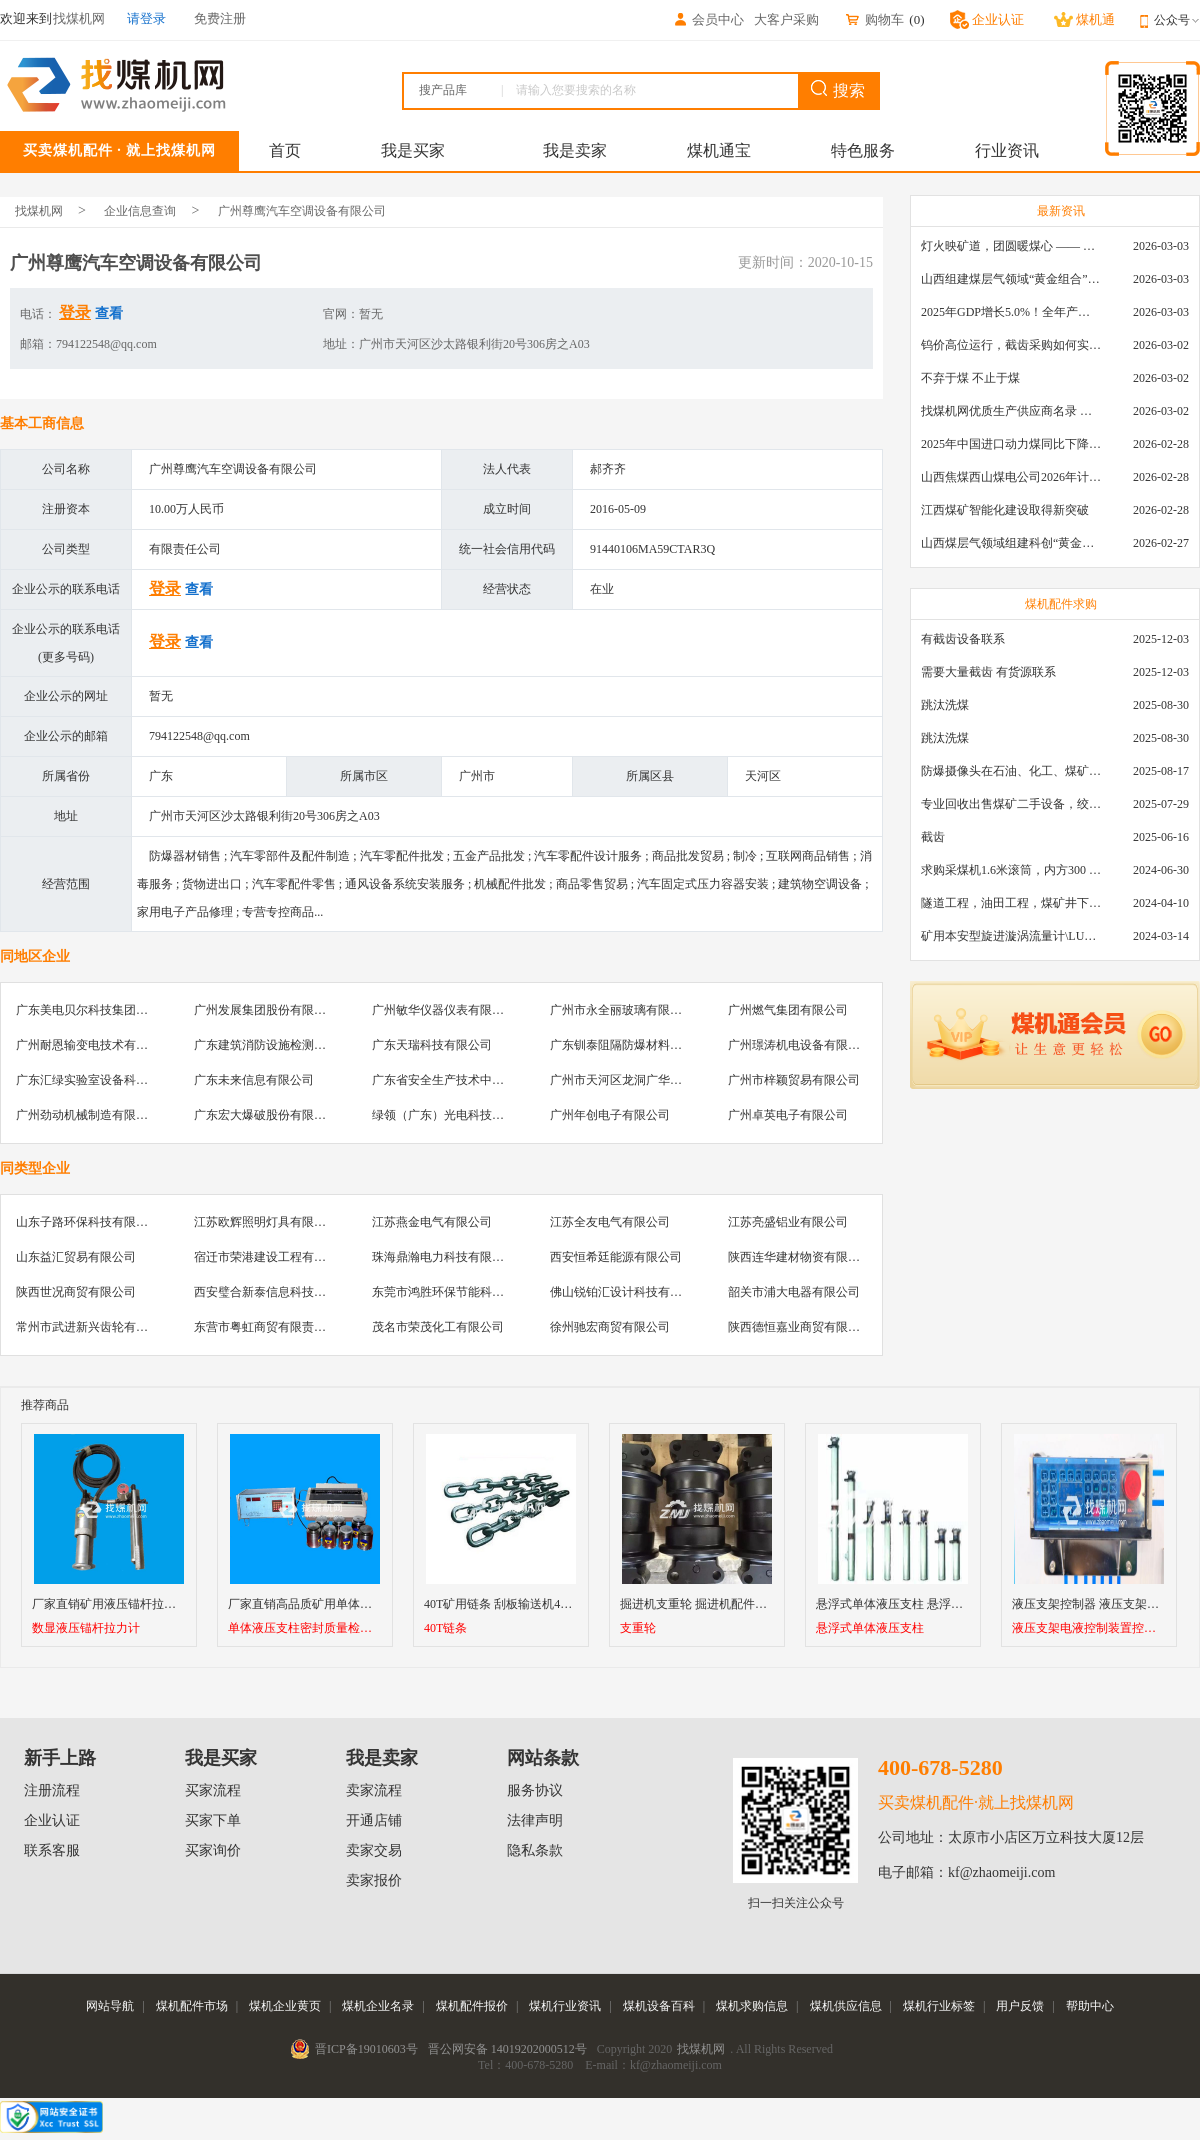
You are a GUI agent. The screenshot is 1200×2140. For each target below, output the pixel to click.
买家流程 (213, 1790)
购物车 (874, 19)
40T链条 (445, 1628)
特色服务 (863, 150)
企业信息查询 (140, 211)
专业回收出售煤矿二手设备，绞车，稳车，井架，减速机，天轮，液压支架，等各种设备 (1011, 804)
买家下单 (213, 1820)
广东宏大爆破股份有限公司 (266, 1115)
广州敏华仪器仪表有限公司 (444, 1010)
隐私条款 (535, 1850)
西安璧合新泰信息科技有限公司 (278, 1292)
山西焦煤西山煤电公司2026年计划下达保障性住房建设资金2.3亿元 (1011, 477)
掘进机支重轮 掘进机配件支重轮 (705, 1604)
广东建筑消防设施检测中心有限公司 (290, 1045)
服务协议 (535, 1790)
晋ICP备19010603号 (366, 2049)
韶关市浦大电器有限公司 (794, 1292)
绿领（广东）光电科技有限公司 (456, 1115)
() (916, 19)
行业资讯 (1007, 150)
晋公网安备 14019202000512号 (507, 2049)
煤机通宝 (719, 150)
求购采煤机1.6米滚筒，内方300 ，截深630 (1011, 870)
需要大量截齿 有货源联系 (988, 672)
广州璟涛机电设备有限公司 (800, 1045)
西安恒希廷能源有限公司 (616, 1257)
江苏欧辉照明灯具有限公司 (266, 1222)
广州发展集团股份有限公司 (266, 1010)
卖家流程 (374, 1790)
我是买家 (413, 150)
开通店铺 (374, 1820)
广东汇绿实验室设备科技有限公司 (106, 1080)
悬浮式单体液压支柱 (870, 1628)
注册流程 (52, 1790)
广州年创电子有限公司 (610, 1115)
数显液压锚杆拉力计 (86, 1628)
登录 (75, 312)
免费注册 (220, 18)
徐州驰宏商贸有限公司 (610, 1327)
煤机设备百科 (659, 2006)
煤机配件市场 (192, 2006)
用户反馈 (1020, 2006)
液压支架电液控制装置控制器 (1089, 1628)
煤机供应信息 (846, 2006)
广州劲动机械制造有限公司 (88, 1115)
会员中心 (708, 19)
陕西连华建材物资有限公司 (800, 1257)
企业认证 (52, 1820)
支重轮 (638, 1628)
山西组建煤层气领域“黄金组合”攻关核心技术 (1011, 279)
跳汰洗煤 (945, 705)
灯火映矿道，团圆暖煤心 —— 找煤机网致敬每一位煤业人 (1011, 246)
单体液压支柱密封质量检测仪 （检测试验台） (305, 1628)
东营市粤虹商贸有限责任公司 (272, 1327)
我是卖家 (575, 150)
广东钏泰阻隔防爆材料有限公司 (634, 1045)
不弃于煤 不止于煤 (970, 378)
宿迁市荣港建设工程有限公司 (272, 1257)
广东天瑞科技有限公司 (432, 1045)
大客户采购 (786, 19)
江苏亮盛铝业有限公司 (788, 1222)
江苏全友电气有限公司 (610, 1222)
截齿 (933, 837)
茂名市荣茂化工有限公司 (438, 1327)
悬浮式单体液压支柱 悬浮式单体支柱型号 (925, 1604)
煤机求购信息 (752, 2006)
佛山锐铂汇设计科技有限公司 (628, 1292)
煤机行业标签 (939, 2006)
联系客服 (52, 1850)
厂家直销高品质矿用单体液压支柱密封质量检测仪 (360, 1604)
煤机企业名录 (378, 2006)
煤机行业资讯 (565, 2006)
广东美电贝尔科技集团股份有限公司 (112, 1010)
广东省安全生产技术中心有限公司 (462, 1080)
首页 (285, 150)
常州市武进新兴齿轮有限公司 (94, 1327)
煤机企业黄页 (285, 2006)
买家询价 (213, 1850)
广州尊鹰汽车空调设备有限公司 (302, 211)
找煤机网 (39, 211)
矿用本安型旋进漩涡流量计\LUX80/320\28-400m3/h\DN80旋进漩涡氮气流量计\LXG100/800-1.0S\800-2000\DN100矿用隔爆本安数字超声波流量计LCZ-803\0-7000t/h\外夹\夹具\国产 (1011, 936)
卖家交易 (374, 1850)
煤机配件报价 (472, 2006)
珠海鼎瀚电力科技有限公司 (444, 1257)
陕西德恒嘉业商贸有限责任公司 (812, 1327)
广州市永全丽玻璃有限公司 (622, 1010)
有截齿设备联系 (963, 639)
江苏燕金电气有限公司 (432, 1222)
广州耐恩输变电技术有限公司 (94, 1045)
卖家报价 (374, 1880)
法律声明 (535, 1820)
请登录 (146, 18)
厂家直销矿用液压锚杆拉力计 (110, 1604)
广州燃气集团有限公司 (788, 1010)
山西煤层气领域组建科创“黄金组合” (1011, 543)
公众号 (1177, 20)
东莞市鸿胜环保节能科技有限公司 (462, 1292)
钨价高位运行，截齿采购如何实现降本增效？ (1011, 345)
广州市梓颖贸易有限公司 (794, 1080)
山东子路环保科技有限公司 (88, 1222)
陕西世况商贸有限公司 (76, 1292)
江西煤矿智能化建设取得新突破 (1005, 510)
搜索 (838, 89)
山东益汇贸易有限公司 (76, 1257)
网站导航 (110, 2006)
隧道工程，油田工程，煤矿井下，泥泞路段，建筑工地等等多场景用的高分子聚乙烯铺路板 (1011, 903)
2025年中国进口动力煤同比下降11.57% (1011, 444)
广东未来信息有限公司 (254, 1080)
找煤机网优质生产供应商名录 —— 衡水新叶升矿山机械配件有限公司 (1011, 411)
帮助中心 (1090, 2006)
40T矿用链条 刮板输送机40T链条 (511, 1604)
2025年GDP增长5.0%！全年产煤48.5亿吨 (1011, 312)
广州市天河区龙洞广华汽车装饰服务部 (652, 1080)
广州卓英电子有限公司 (788, 1115)
